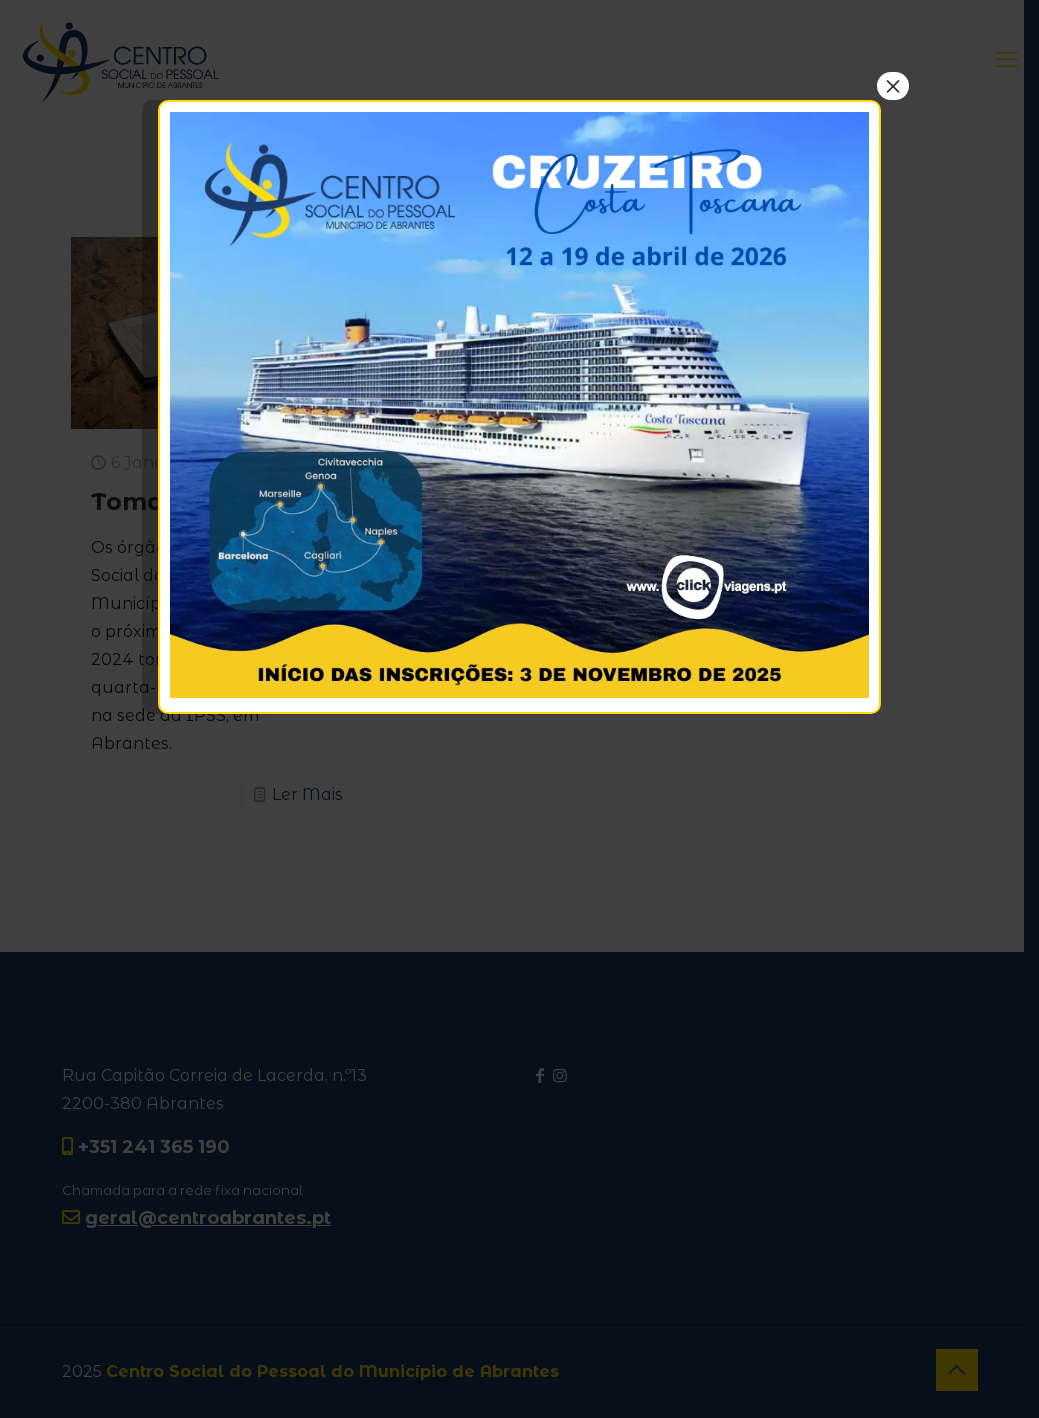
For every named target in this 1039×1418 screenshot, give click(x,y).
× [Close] (893, 86)
